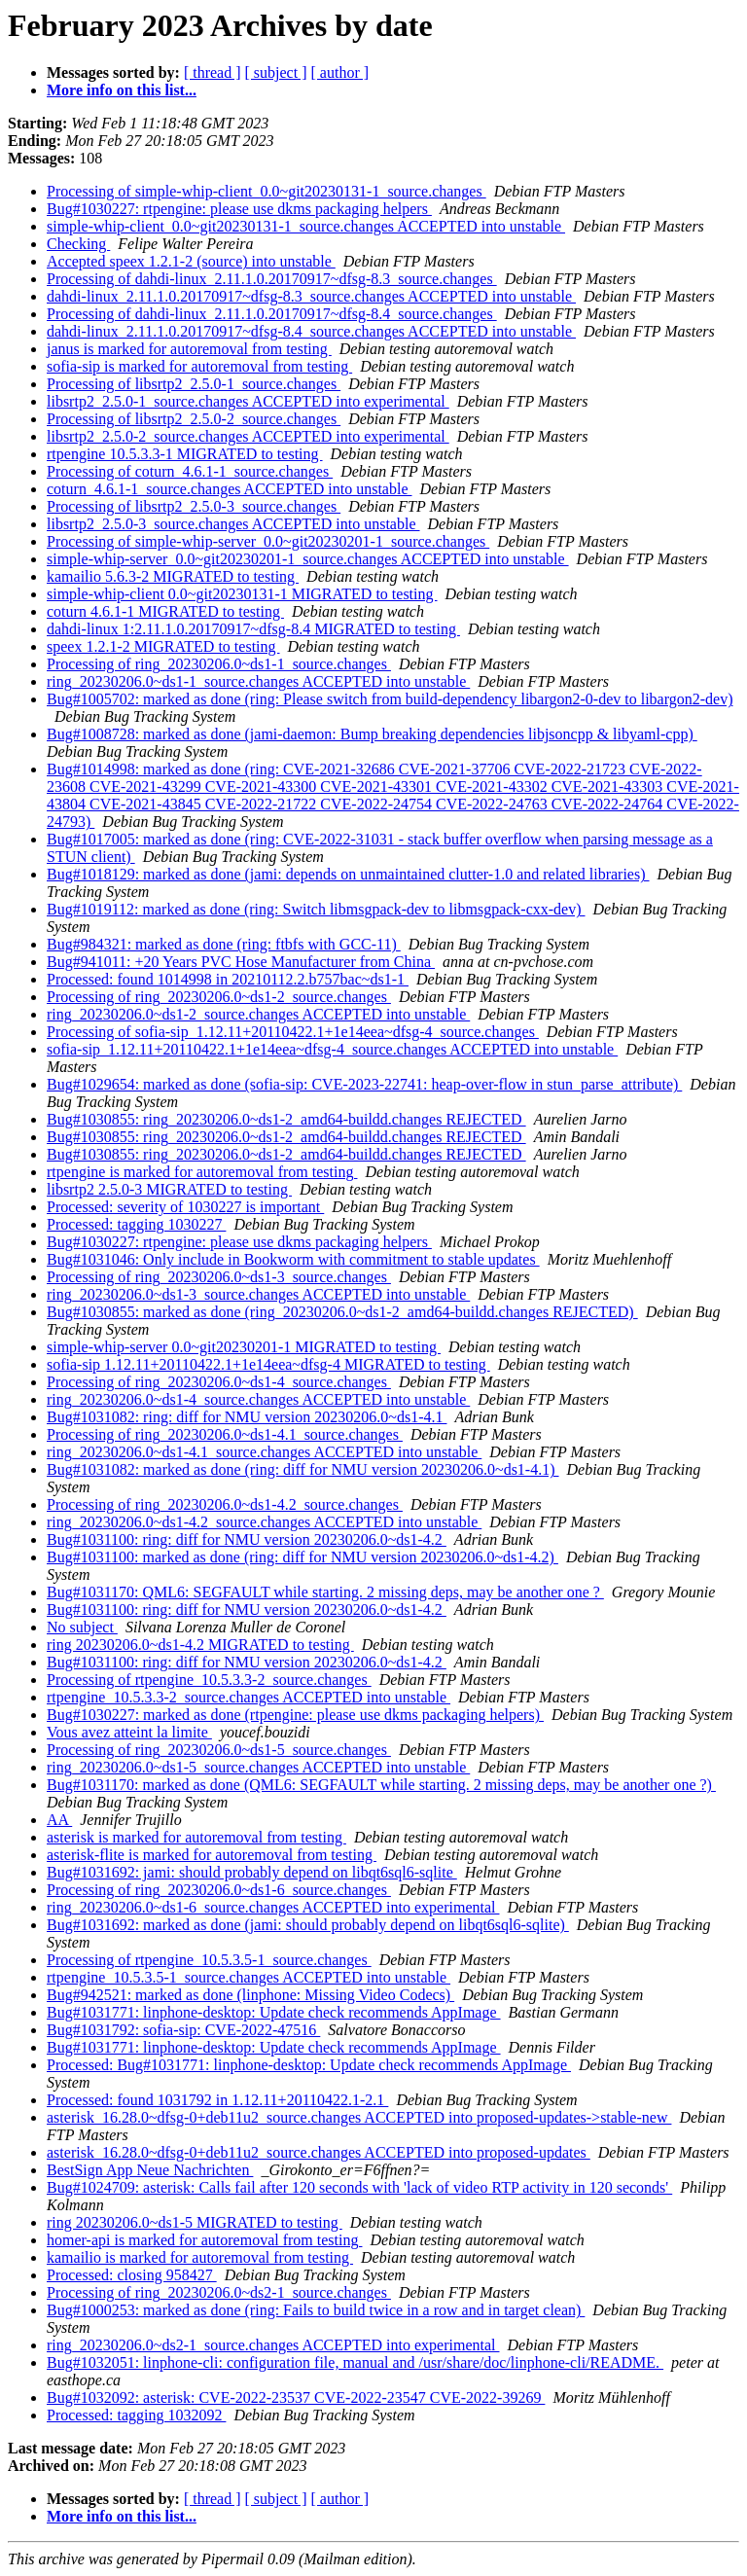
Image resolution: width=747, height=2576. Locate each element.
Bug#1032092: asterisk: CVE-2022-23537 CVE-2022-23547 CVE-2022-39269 (296, 2397)
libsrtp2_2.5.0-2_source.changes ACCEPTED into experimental (248, 436)
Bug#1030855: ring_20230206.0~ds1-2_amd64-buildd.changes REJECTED (286, 1119)
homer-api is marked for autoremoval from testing (204, 2240)
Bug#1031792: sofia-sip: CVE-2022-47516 (183, 2029)
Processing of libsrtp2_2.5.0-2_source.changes (193, 419)
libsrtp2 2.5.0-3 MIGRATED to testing (169, 1189)
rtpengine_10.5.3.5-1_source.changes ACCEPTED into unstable (248, 1977)
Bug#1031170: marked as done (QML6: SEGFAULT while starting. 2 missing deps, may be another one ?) (381, 1784)
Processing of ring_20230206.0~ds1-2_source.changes (219, 996)
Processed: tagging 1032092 (136, 2415)
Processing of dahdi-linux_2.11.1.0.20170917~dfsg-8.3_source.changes (272, 278)
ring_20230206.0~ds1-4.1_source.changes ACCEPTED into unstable (264, 1452)
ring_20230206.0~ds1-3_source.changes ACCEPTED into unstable (258, 1294)
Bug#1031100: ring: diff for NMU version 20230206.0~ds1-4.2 (246, 1539)
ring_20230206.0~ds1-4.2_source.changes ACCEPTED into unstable (264, 1522)
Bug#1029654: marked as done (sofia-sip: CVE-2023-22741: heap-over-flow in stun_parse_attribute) (364, 1084)
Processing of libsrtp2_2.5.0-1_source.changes (193, 384)
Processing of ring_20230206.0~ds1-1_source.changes (219, 664)
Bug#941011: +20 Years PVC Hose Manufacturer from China (241, 961)
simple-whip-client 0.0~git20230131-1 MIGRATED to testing (242, 594)
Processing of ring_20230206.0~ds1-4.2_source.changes (225, 1504)
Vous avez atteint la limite (129, 1732)
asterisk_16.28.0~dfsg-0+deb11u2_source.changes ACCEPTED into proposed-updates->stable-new (359, 2117)
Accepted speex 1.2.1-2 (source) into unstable (191, 261)
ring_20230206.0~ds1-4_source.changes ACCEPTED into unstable (258, 1399)
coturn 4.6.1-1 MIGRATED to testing (165, 611)
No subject (82, 1627)
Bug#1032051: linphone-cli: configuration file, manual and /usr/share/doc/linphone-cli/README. (355, 2362)
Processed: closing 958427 (132, 2275)
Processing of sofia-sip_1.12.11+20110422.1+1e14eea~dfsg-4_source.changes (293, 1031)
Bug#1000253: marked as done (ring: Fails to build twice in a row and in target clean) (316, 2310)
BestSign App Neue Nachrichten (150, 2170)
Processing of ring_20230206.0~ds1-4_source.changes (219, 1382)
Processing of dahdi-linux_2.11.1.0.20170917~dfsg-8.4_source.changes (272, 313)
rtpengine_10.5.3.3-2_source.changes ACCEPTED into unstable (248, 1697)
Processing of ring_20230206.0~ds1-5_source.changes (219, 1749)
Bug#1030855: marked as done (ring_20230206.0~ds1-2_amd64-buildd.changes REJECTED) (342, 1312)
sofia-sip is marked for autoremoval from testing (199, 366)
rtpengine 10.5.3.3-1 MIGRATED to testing (185, 454)
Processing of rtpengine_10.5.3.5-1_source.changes (209, 1959)
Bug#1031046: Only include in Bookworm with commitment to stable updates (293, 1259)
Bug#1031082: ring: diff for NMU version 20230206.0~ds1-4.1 (246, 1417)
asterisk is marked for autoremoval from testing (196, 1837)
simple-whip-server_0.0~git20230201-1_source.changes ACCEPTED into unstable (308, 559)
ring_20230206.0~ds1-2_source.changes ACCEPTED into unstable (258, 1014)
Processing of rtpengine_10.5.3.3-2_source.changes (209, 1679)
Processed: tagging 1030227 (136, 1224)
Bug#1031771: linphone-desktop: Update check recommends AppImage (274, 2012)
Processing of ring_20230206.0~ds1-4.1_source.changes (225, 1434)
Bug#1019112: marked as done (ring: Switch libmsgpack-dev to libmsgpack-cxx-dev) (316, 909)
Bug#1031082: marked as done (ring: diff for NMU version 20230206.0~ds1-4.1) (303, 1469)
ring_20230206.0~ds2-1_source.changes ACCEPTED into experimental (273, 2345)
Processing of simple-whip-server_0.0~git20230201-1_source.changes (268, 541)
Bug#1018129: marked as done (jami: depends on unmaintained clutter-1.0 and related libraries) (348, 874)
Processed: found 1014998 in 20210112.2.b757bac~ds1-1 (228, 979)
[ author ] (340, 72)
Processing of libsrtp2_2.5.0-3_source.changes (193, 506)
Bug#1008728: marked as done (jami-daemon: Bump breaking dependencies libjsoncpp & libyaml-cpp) (372, 734)
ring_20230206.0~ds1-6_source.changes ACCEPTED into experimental (273, 1907)
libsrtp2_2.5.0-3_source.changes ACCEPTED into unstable (233, 524)
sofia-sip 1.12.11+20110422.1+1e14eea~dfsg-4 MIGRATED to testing (268, 1364)
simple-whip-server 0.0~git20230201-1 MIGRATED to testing (244, 1347)
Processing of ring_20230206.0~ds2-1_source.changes (219, 2292)
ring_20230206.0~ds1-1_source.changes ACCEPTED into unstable (258, 681)
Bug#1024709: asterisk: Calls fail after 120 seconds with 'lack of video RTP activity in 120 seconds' (359, 2187)
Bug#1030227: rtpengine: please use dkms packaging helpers (239, 208)
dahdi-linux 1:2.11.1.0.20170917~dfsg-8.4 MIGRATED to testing (253, 629)
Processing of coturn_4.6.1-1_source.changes (190, 471)
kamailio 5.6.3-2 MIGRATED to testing (173, 576)
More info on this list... (121, 90)
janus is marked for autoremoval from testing (189, 348)
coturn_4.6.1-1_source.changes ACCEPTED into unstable (229, 489)
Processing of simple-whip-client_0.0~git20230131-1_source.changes (266, 191)
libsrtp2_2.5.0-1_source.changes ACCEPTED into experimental (248, 401)
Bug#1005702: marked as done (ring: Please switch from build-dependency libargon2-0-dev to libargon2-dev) (389, 699)
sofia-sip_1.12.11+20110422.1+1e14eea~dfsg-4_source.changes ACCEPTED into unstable (332, 1049)
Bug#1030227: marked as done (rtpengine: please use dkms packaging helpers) (295, 1714)
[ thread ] (212, 72)
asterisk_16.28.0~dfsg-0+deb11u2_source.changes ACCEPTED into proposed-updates (318, 2152)
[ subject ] (276, 72)
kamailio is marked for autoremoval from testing (200, 2257)
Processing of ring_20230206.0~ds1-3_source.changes (219, 1277)
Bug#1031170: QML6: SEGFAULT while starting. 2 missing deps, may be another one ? (325, 1592)
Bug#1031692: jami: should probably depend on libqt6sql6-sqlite (252, 1872)
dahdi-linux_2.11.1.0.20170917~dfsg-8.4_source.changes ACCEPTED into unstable (311, 331)
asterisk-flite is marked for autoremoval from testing (211, 1854)
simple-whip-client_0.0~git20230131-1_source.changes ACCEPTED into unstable (306, 226)
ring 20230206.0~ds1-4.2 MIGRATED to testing (200, 1644)
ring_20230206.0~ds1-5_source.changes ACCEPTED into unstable (258, 1767)
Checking (78, 243)
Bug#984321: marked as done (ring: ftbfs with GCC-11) (224, 944)
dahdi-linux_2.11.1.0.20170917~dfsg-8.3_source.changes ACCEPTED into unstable (311, 296)
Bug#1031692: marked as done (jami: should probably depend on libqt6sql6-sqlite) (308, 1924)
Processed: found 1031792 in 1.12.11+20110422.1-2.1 (217, 2100)
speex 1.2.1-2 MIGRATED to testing (163, 646)
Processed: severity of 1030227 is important (185, 1207)
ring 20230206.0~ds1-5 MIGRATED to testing (194, 2222)
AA (59, 1819)
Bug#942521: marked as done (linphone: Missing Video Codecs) (250, 1994)
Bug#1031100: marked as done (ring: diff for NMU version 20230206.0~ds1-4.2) (302, 1557)
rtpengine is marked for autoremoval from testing (202, 1171)
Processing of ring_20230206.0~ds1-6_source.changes (219, 1889)
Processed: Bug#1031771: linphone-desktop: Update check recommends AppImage (309, 2065)
